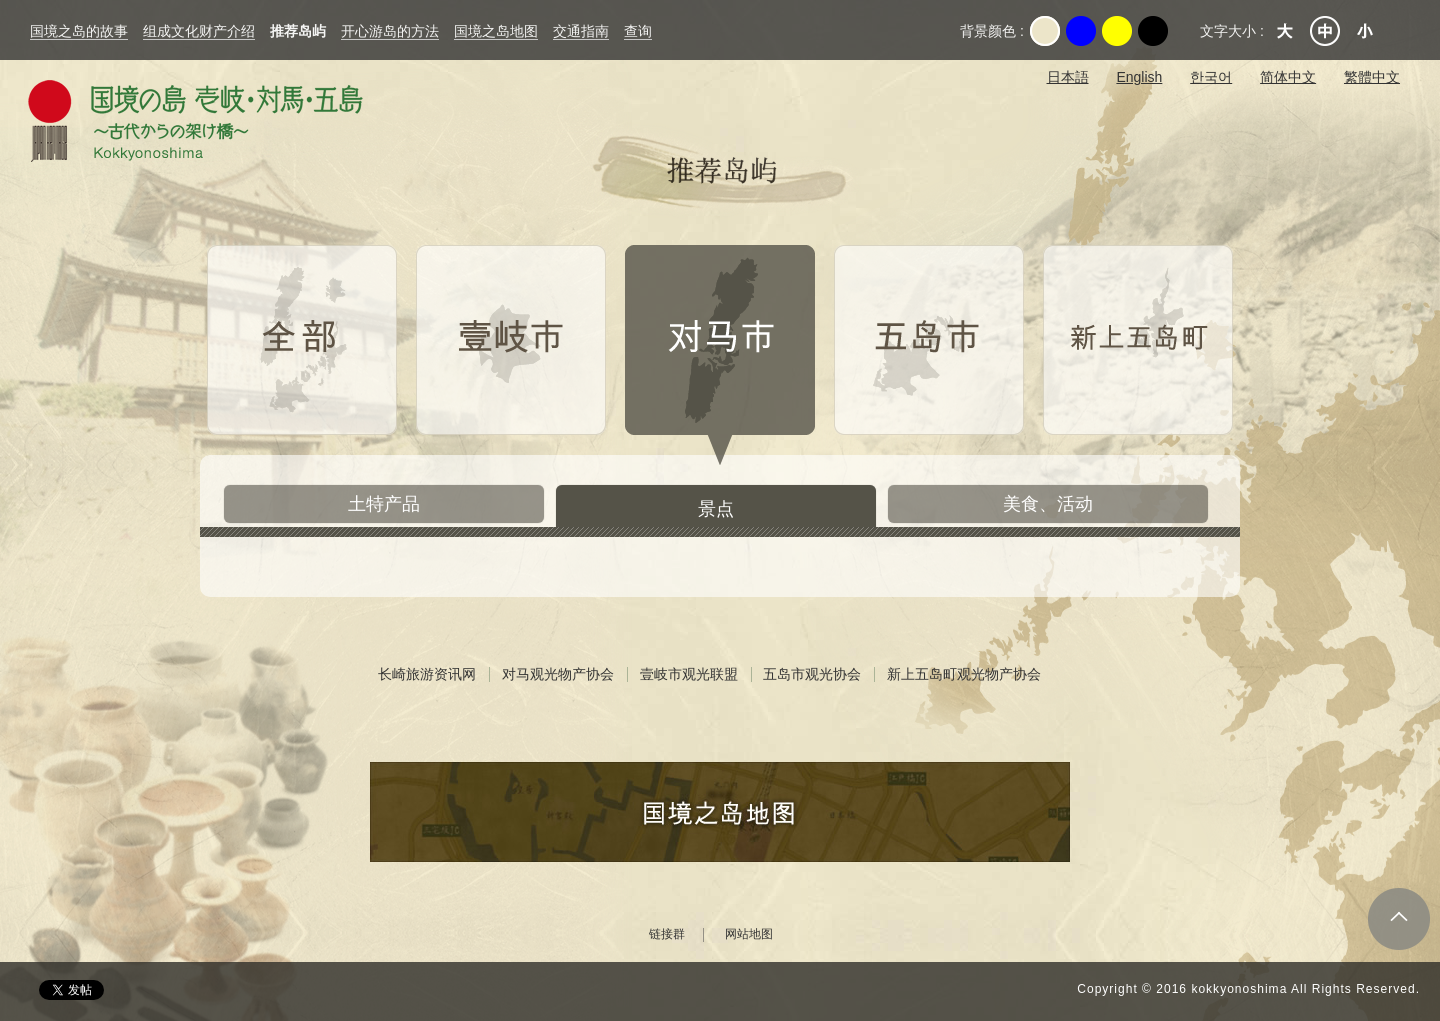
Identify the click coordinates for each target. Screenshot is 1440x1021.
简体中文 (1288, 77)
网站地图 (749, 934)
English (1139, 77)
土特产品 (384, 504)
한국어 (1211, 77)
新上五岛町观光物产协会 (964, 674)
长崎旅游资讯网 (427, 674)
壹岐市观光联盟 (689, 674)
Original (1045, 31)
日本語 (1068, 77)
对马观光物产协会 (558, 674)
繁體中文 (1372, 77)
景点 (716, 509)
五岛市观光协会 (812, 674)
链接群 (667, 934)
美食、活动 (1048, 504)
